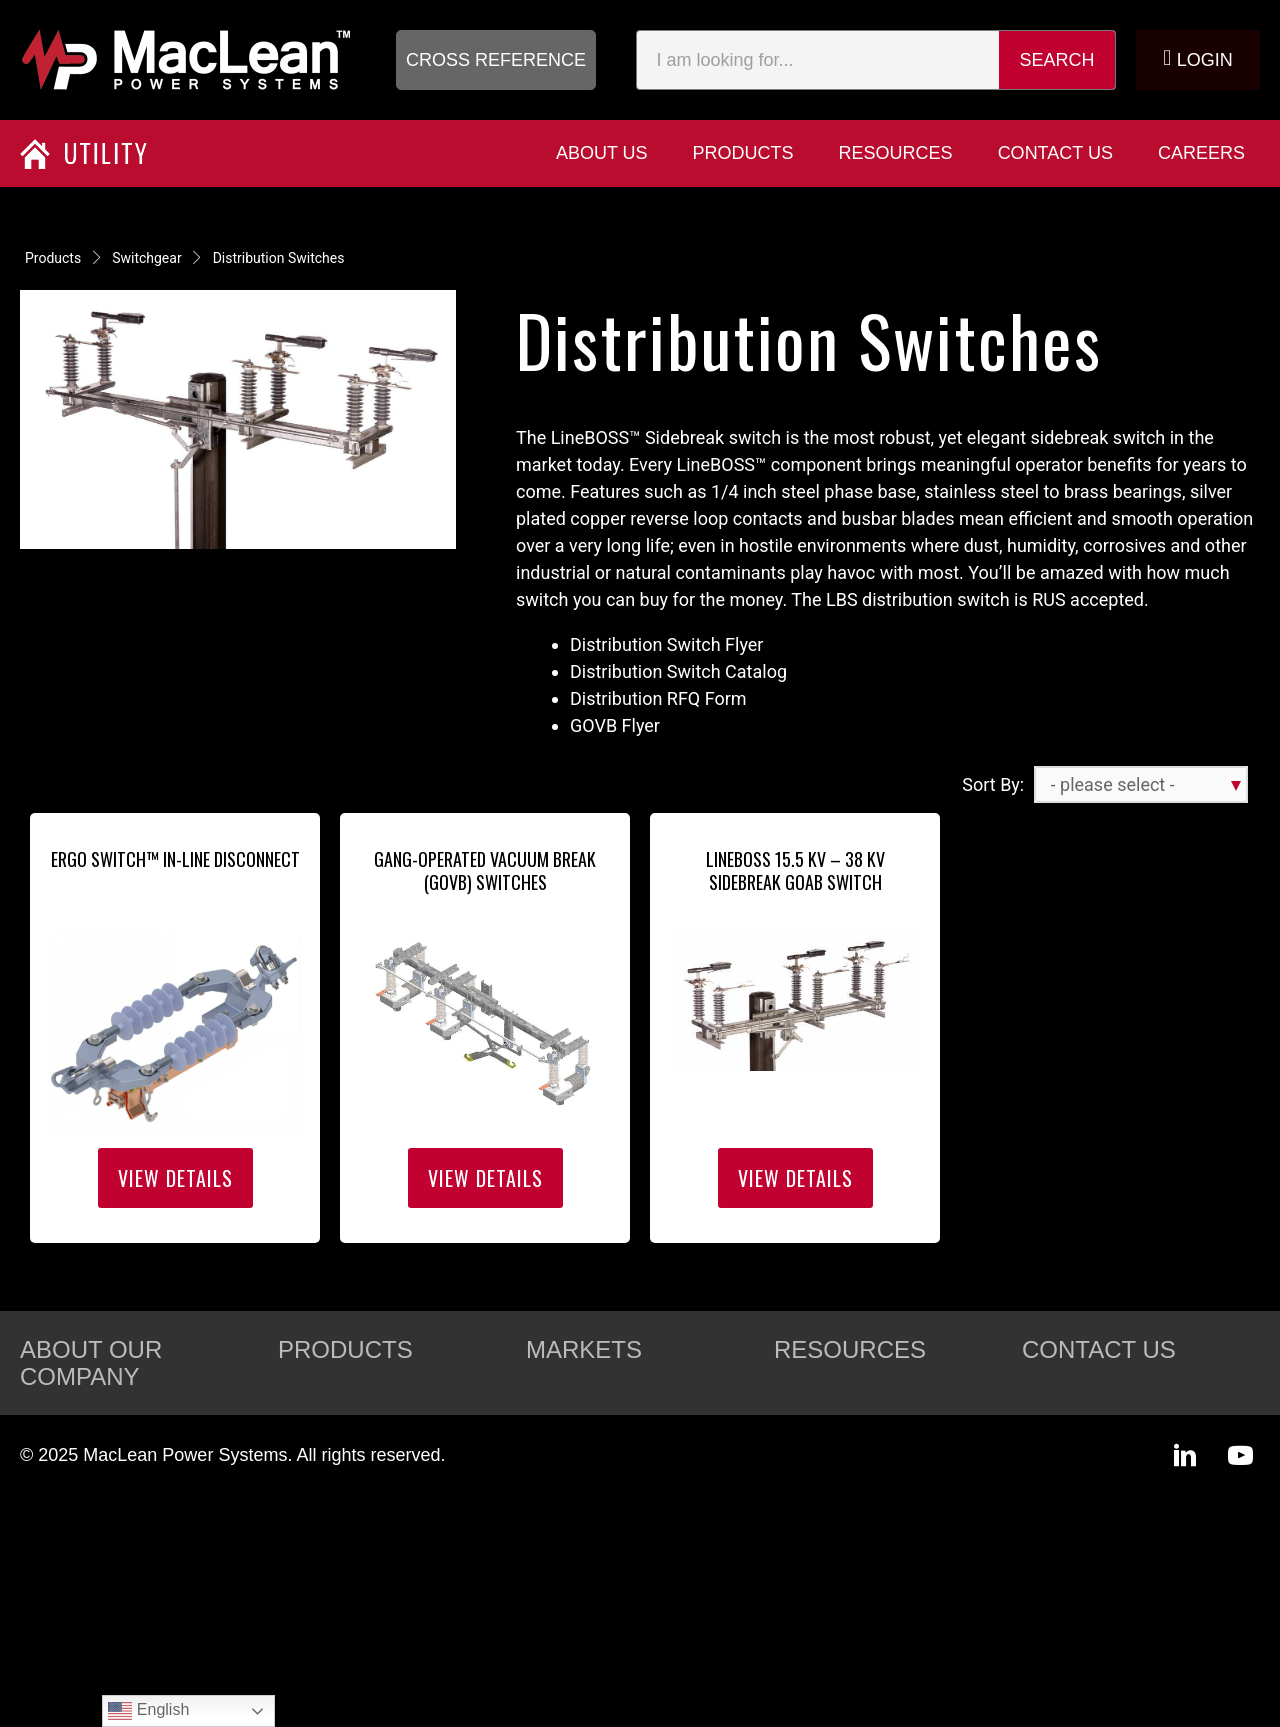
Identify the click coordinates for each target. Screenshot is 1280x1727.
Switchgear (147, 258)
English (148, 1711)
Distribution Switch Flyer (666, 644)
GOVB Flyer (619, 725)
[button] (496, 60)
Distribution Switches (279, 258)
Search (1057, 60)
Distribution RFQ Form (658, 698)
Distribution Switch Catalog (678, 671)
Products (53, 258)
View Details (175, 1178)
